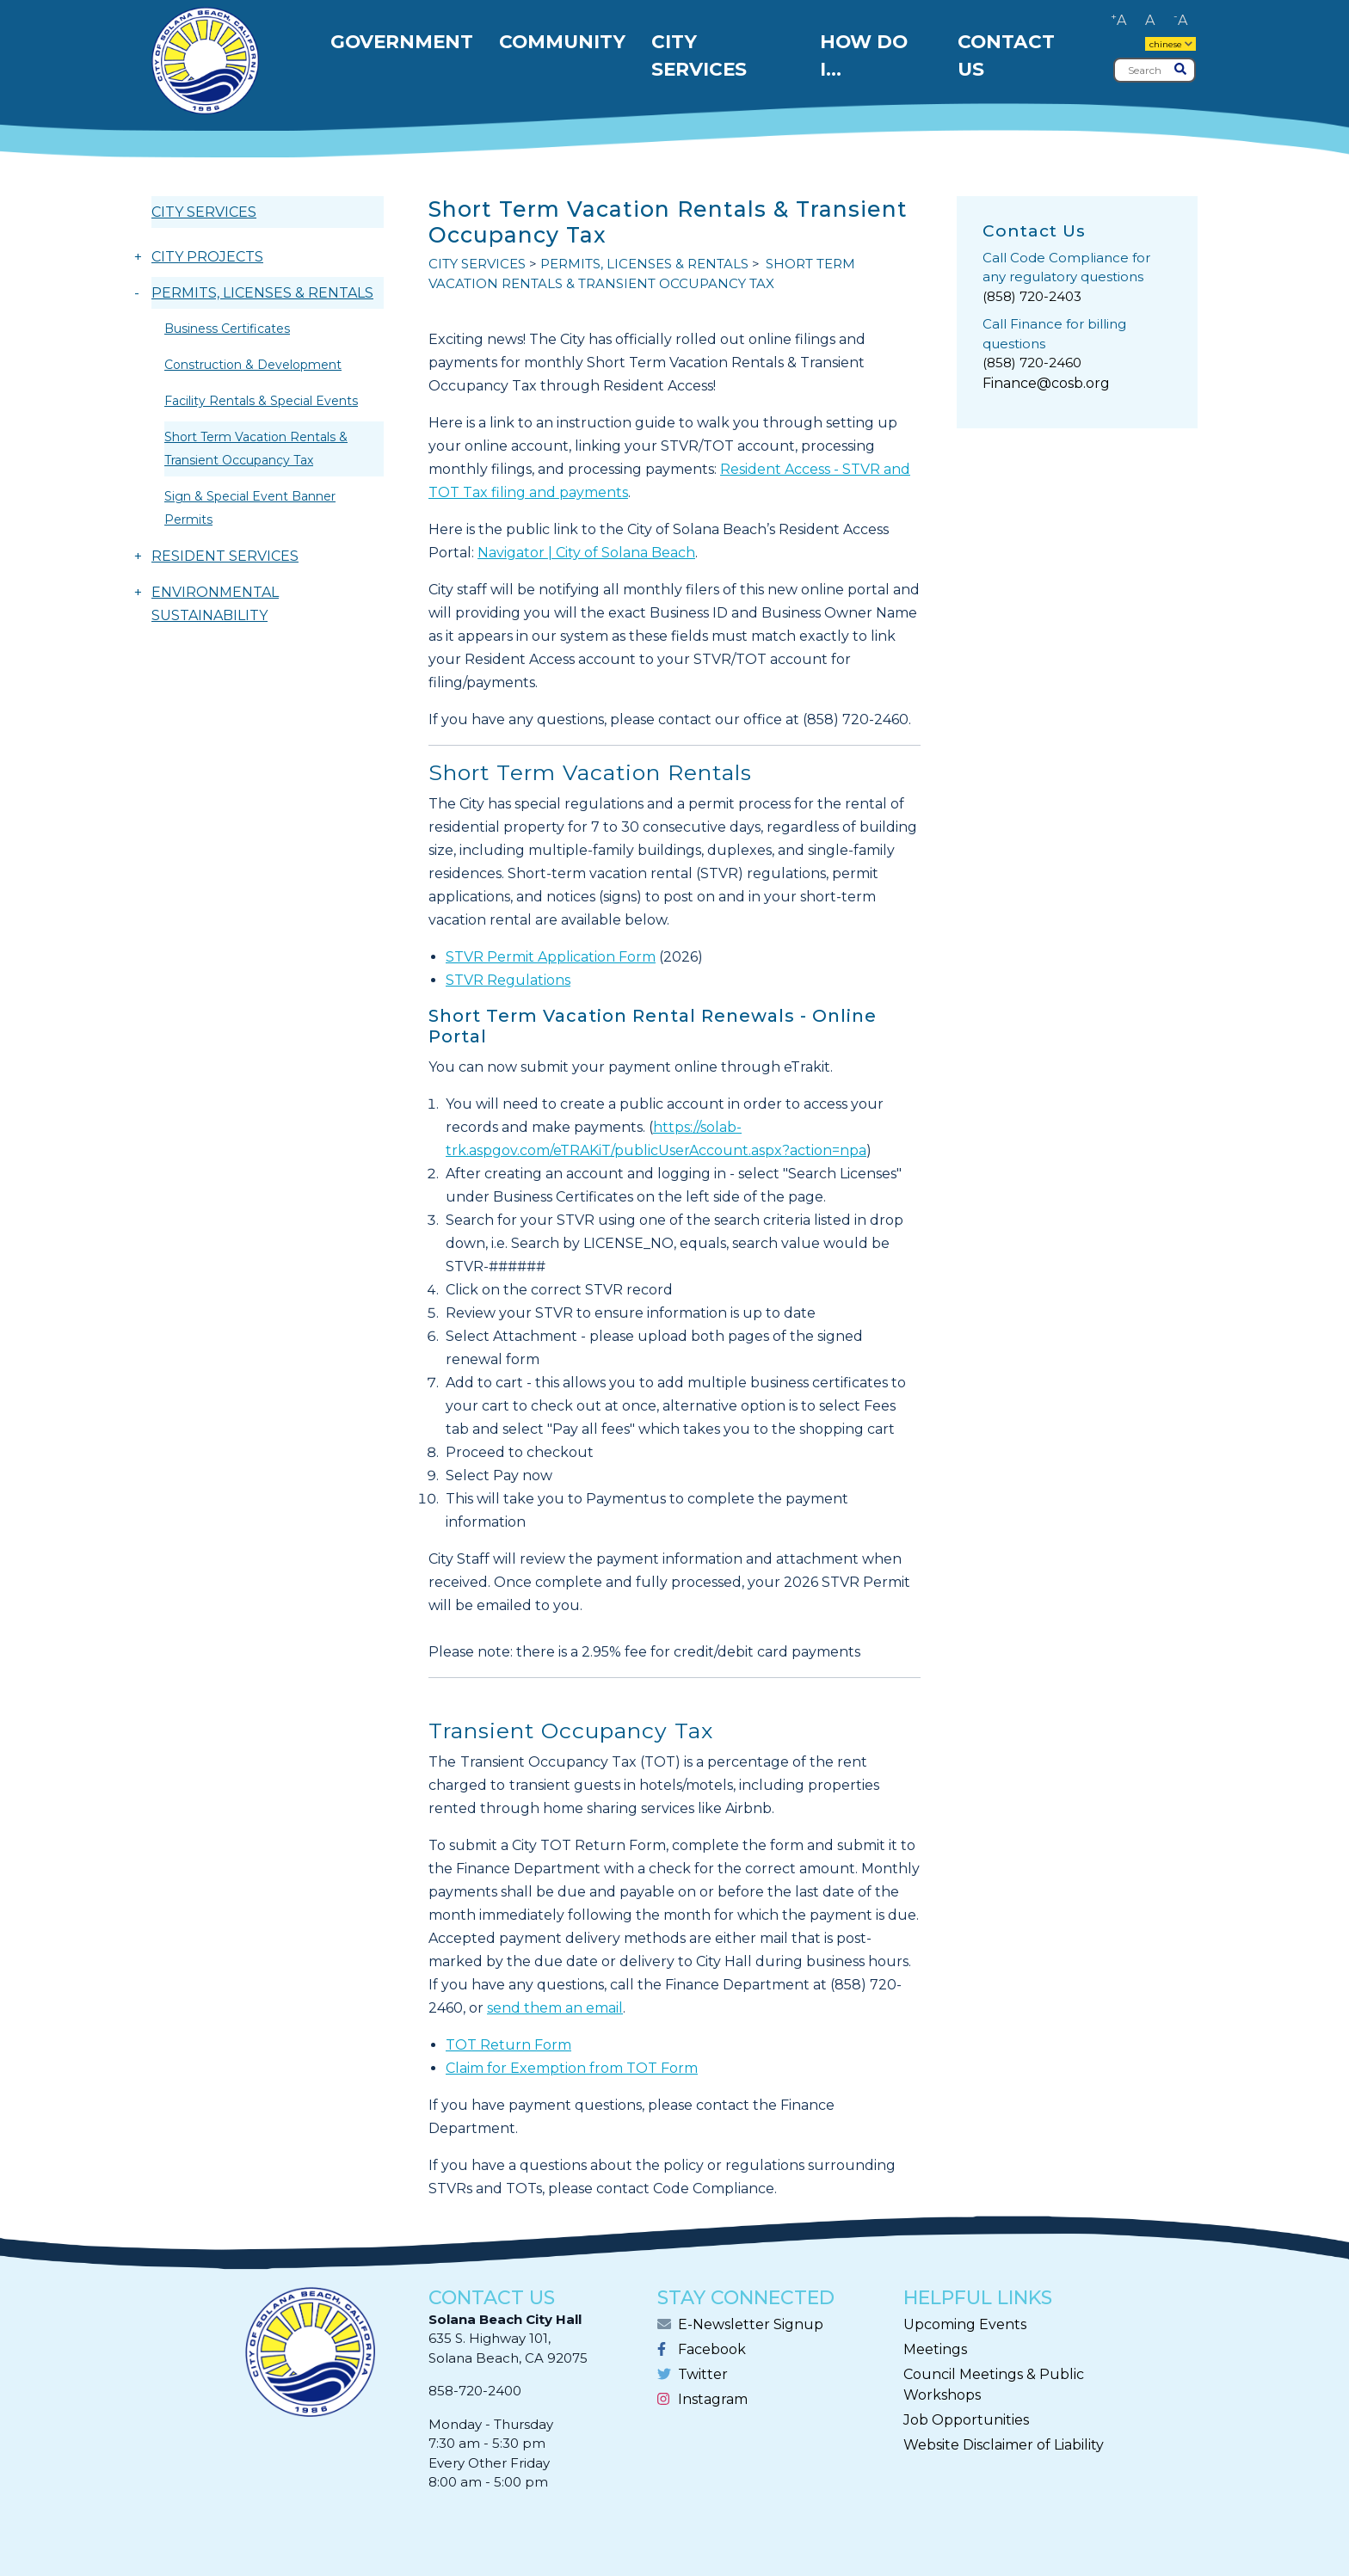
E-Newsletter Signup (750, 2324)
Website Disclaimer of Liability (1003, 2445)
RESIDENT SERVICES (225, 556)
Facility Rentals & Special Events (261, 401)
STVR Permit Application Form (551, 957)
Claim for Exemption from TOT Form (572, 2068)
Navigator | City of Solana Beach (586, 552)
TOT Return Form (508, 2045)
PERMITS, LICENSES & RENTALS (262, 293)
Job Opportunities (966, 2420)
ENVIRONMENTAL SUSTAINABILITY (215, 604)
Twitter (703, 2374)
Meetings (935, 2349)
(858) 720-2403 (1031, 296)
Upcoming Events (964, 2324)
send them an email (555, 2008)
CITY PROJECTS (207, 257)
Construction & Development (253, 364)
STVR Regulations (508, 980)
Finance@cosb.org (1046, 383)
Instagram (713, 2399)
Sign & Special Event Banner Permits (250, 508)
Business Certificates (227, 328)
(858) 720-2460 (1031, 362)
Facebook (712, 2349)
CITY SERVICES (203, 212)
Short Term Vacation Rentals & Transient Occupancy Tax (256, 448)
